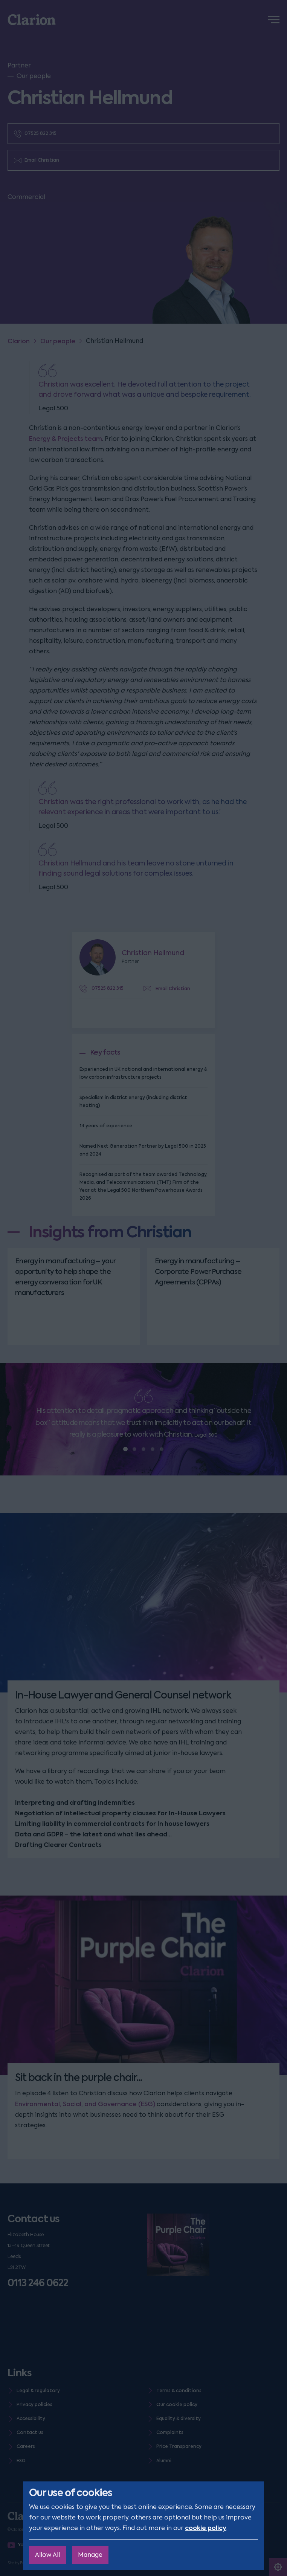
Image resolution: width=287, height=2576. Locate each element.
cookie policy (205, 2528)
